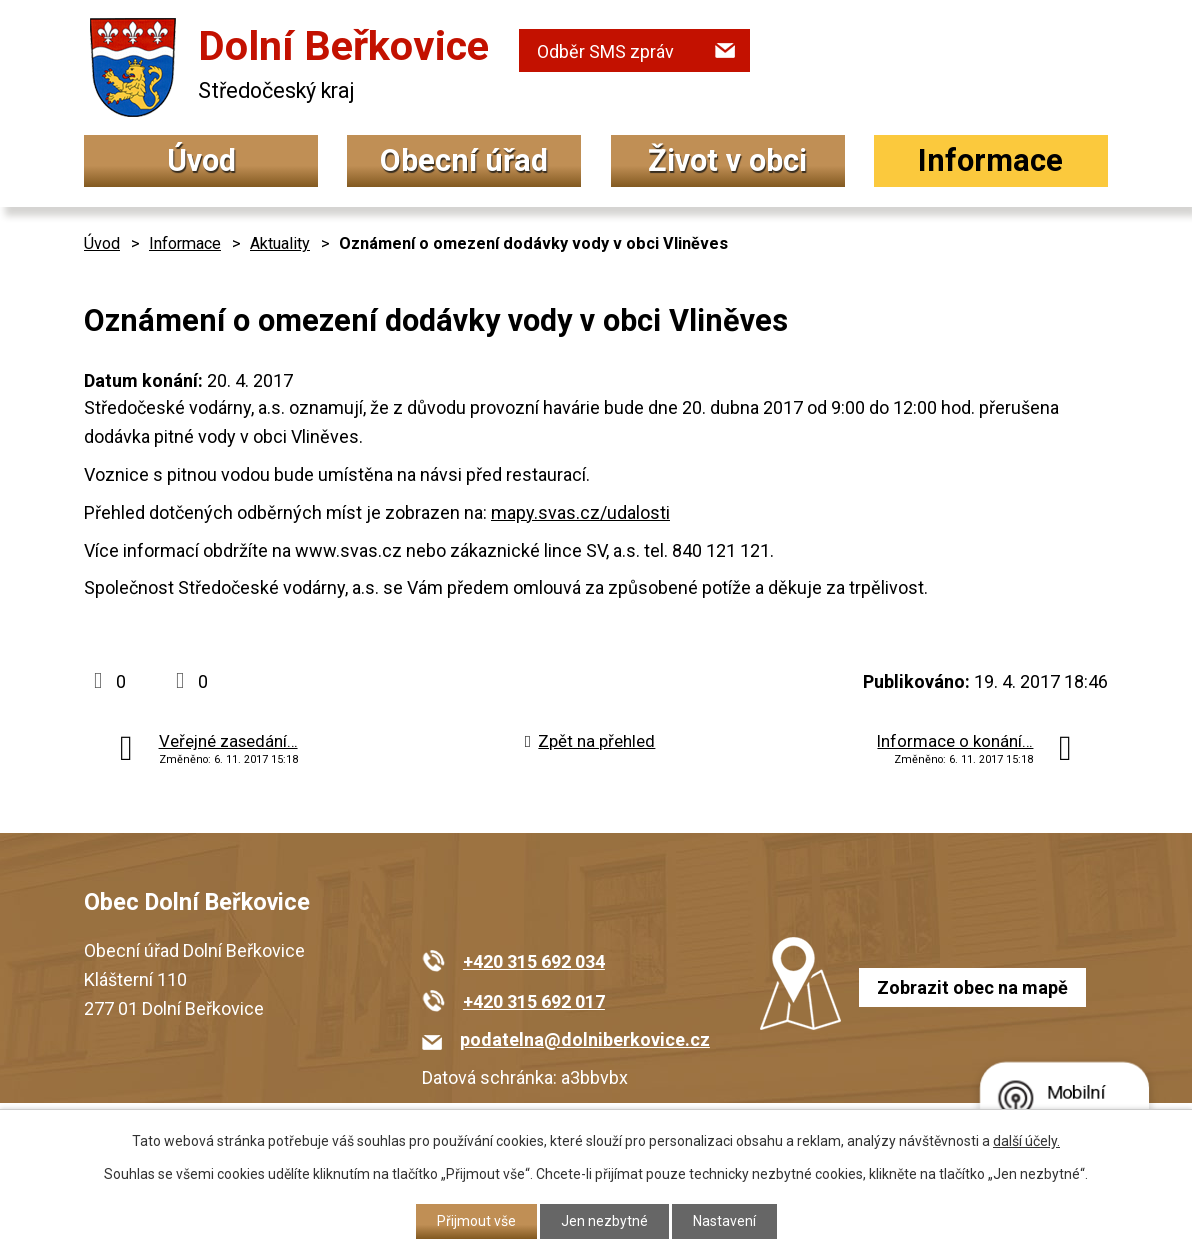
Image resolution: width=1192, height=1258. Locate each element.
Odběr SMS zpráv (605, 51)
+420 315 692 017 (534, 1001)
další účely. (1026, 1141)
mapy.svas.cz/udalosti (580, 512)
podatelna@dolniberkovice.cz (585, 1039)
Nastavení (724, 1221)
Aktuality (280, 243)
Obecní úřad (464, 160)
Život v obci (727, 160)
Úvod (201, 160)
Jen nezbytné (604, 1221)
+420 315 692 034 (534, 961)
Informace (990, 160)
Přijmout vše (476, 1221)
